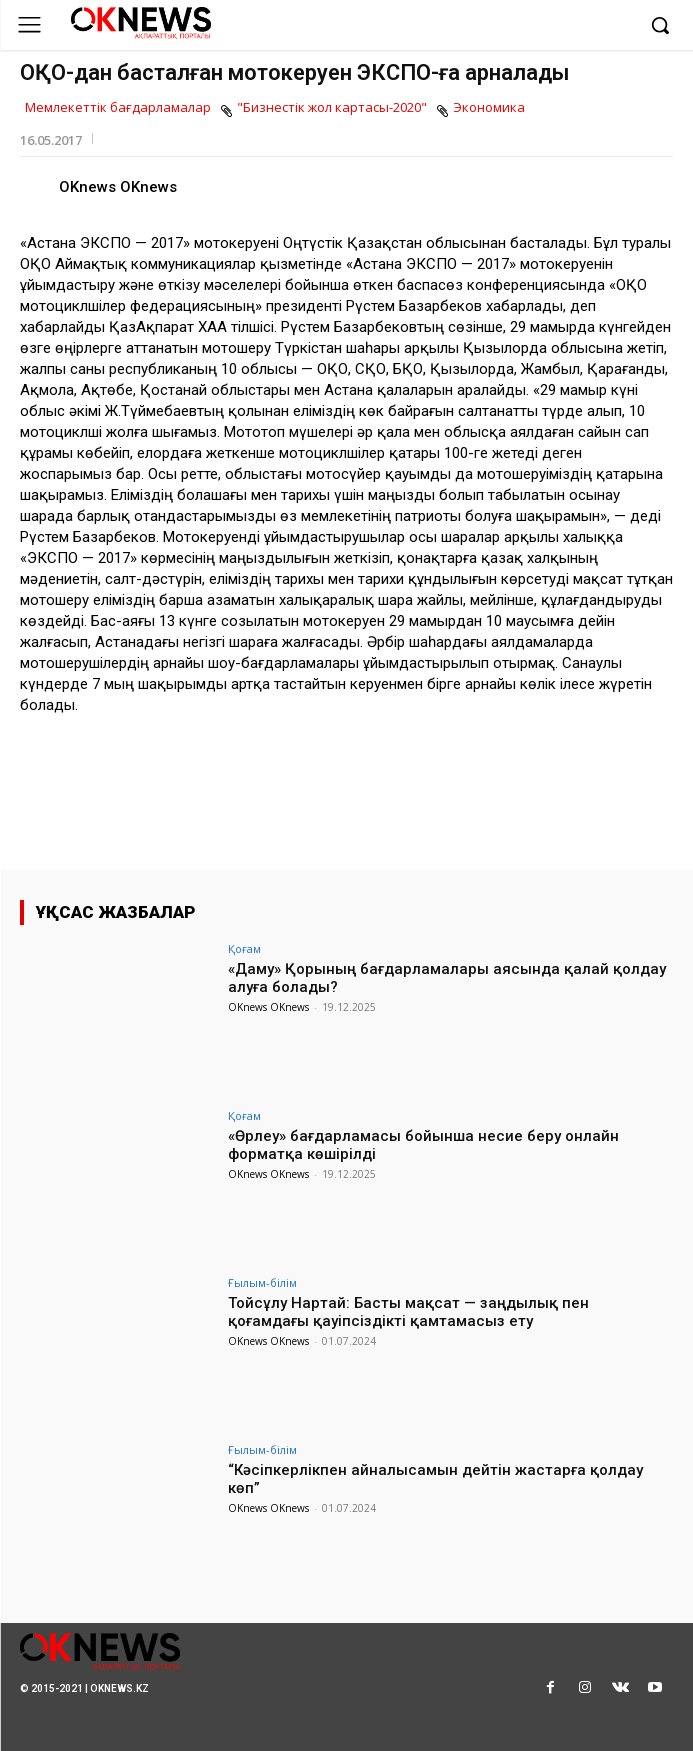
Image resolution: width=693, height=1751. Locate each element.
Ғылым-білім (262, 1282)
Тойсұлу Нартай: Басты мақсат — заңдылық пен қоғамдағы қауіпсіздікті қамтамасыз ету (408, 1312)
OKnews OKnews (118, 187)
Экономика (489, 108)
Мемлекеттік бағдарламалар (118, 108)
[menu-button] (29, 24)
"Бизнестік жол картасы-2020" (332, 108)
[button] (660, 25)
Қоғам (244, 948)
